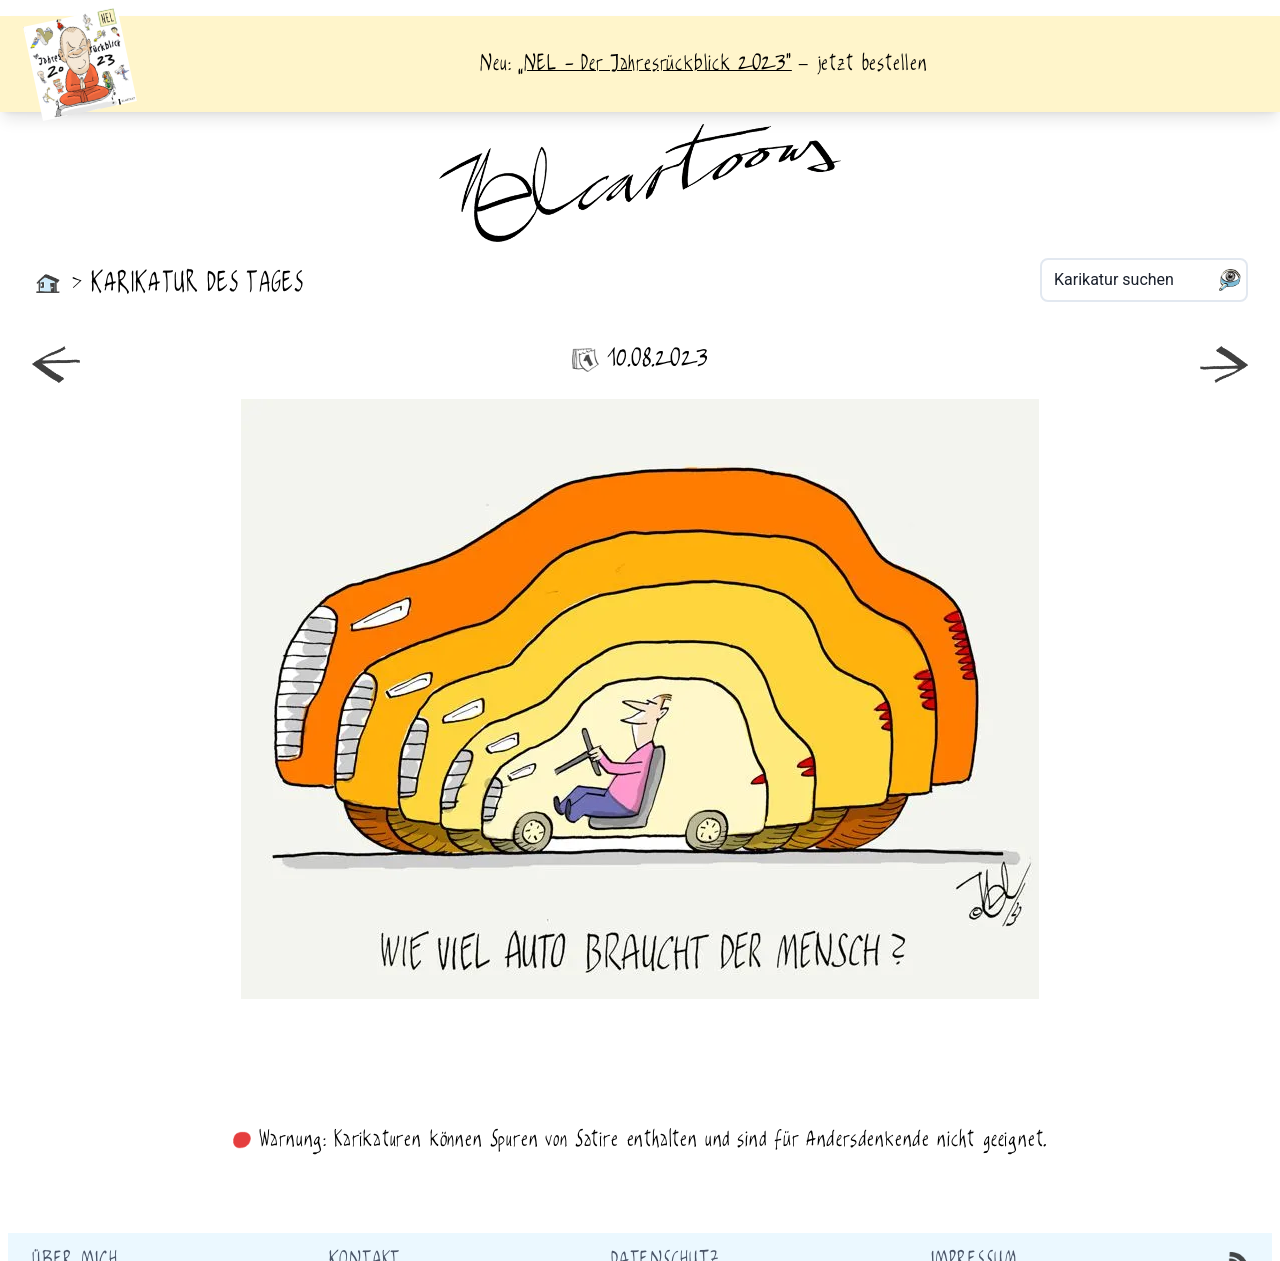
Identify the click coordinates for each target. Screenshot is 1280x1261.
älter (948, 699)
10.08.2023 (640, 359)
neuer (332, 699)
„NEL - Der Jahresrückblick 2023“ (654, 64)
